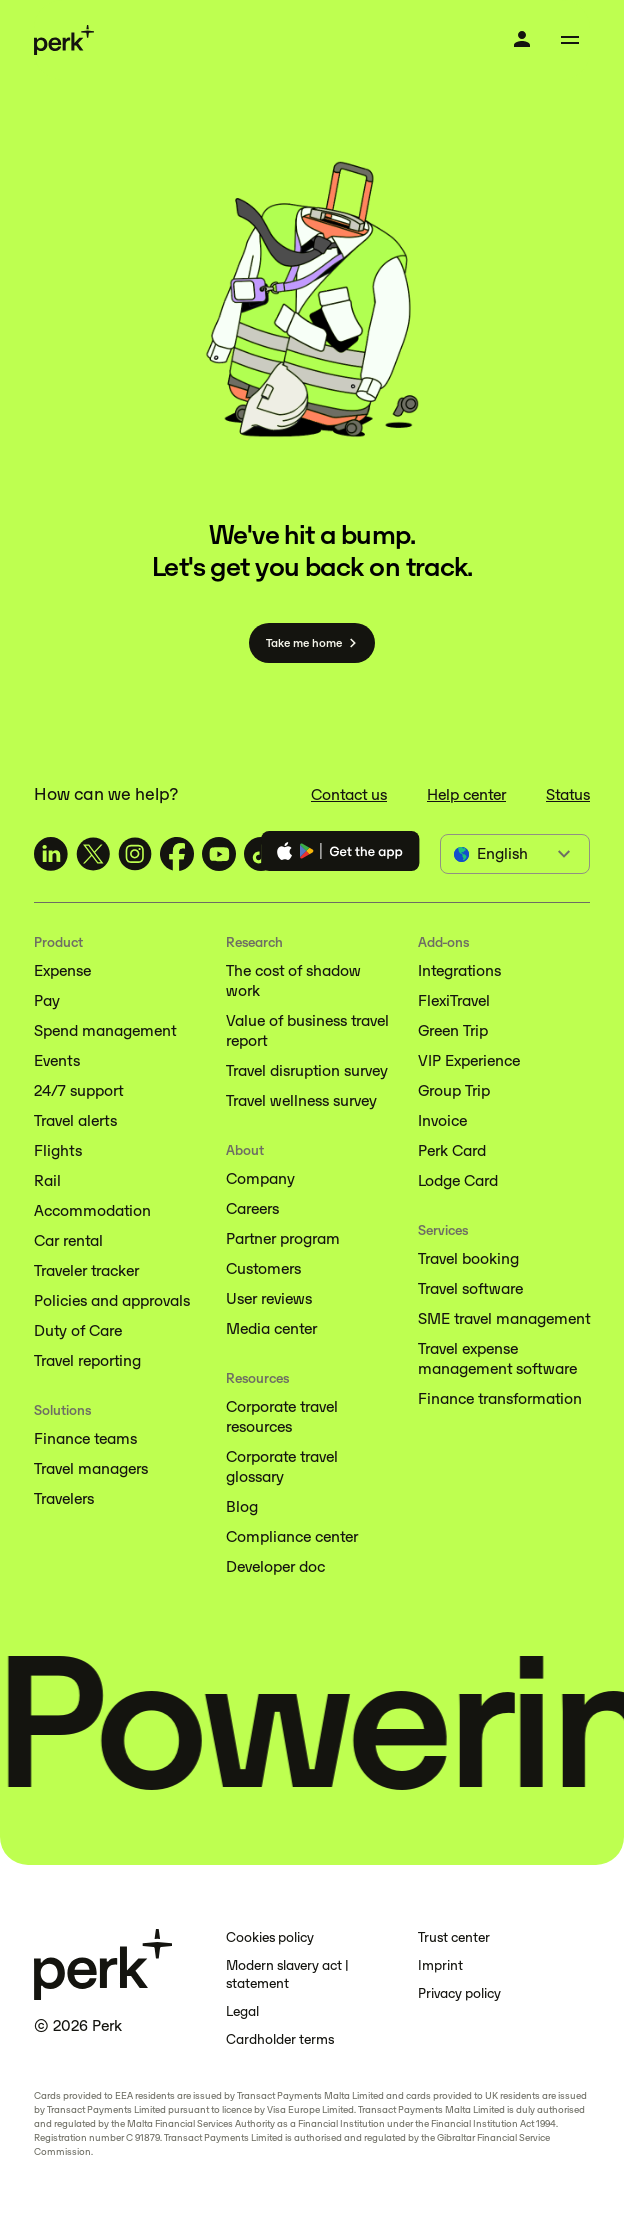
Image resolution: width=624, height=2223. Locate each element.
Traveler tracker (86, 1270)
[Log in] (522, 39)
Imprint (440, 1965)
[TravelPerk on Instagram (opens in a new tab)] (135, 854)
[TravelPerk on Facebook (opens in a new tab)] (177, 854)
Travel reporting (87, 1360)
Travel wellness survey (301, 1100)
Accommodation (92, 1210)
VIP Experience (469, 1060)
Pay (47, 1000)
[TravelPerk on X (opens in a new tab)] (93, 854)
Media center (271, 1328)
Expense (62, 970)
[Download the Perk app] (340, 854)
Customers (263, 1268)
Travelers (64, 1498)
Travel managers (91, 1468)
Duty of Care (78, 1330)
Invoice (442, 1120)
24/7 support (78, 1090)
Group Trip (454, 1090)
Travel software (470, 1288)
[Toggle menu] (570, 40)
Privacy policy (459, 1993)
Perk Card (452, 1150)
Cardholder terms (280, 2039)
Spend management (105, 1030)
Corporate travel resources (282, 1416)
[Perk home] (64, 40)
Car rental (68, 1240)
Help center (466, 794)
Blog (242, 1506)
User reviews (269, 1298)
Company (260, 1178)
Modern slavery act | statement (287, 1974)
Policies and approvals (112, 1300)
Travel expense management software (497, 1358)
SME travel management (504, 1318)
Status (568, 794)
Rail (47, 1180)
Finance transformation (500, 1398)
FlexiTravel (454, 1000)
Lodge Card (458, 1180)
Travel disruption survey (307, 1070)
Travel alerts (75, 1120)
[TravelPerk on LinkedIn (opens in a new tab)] (51, 854)
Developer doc (275, 1566)
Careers (252, 1208)
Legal (242, 2011)
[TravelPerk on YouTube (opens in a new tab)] (219, 854)
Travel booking (468, 1258)
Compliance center (292, 1536)
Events (57, 1060)
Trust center (454, 1937)
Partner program (283, 1238)
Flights (58, 1150)
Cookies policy (270, 1937)
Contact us (349, 794)
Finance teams (85, 1438)
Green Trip (453, 1030)
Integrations (459, 970)
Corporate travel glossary (282, 1466)
